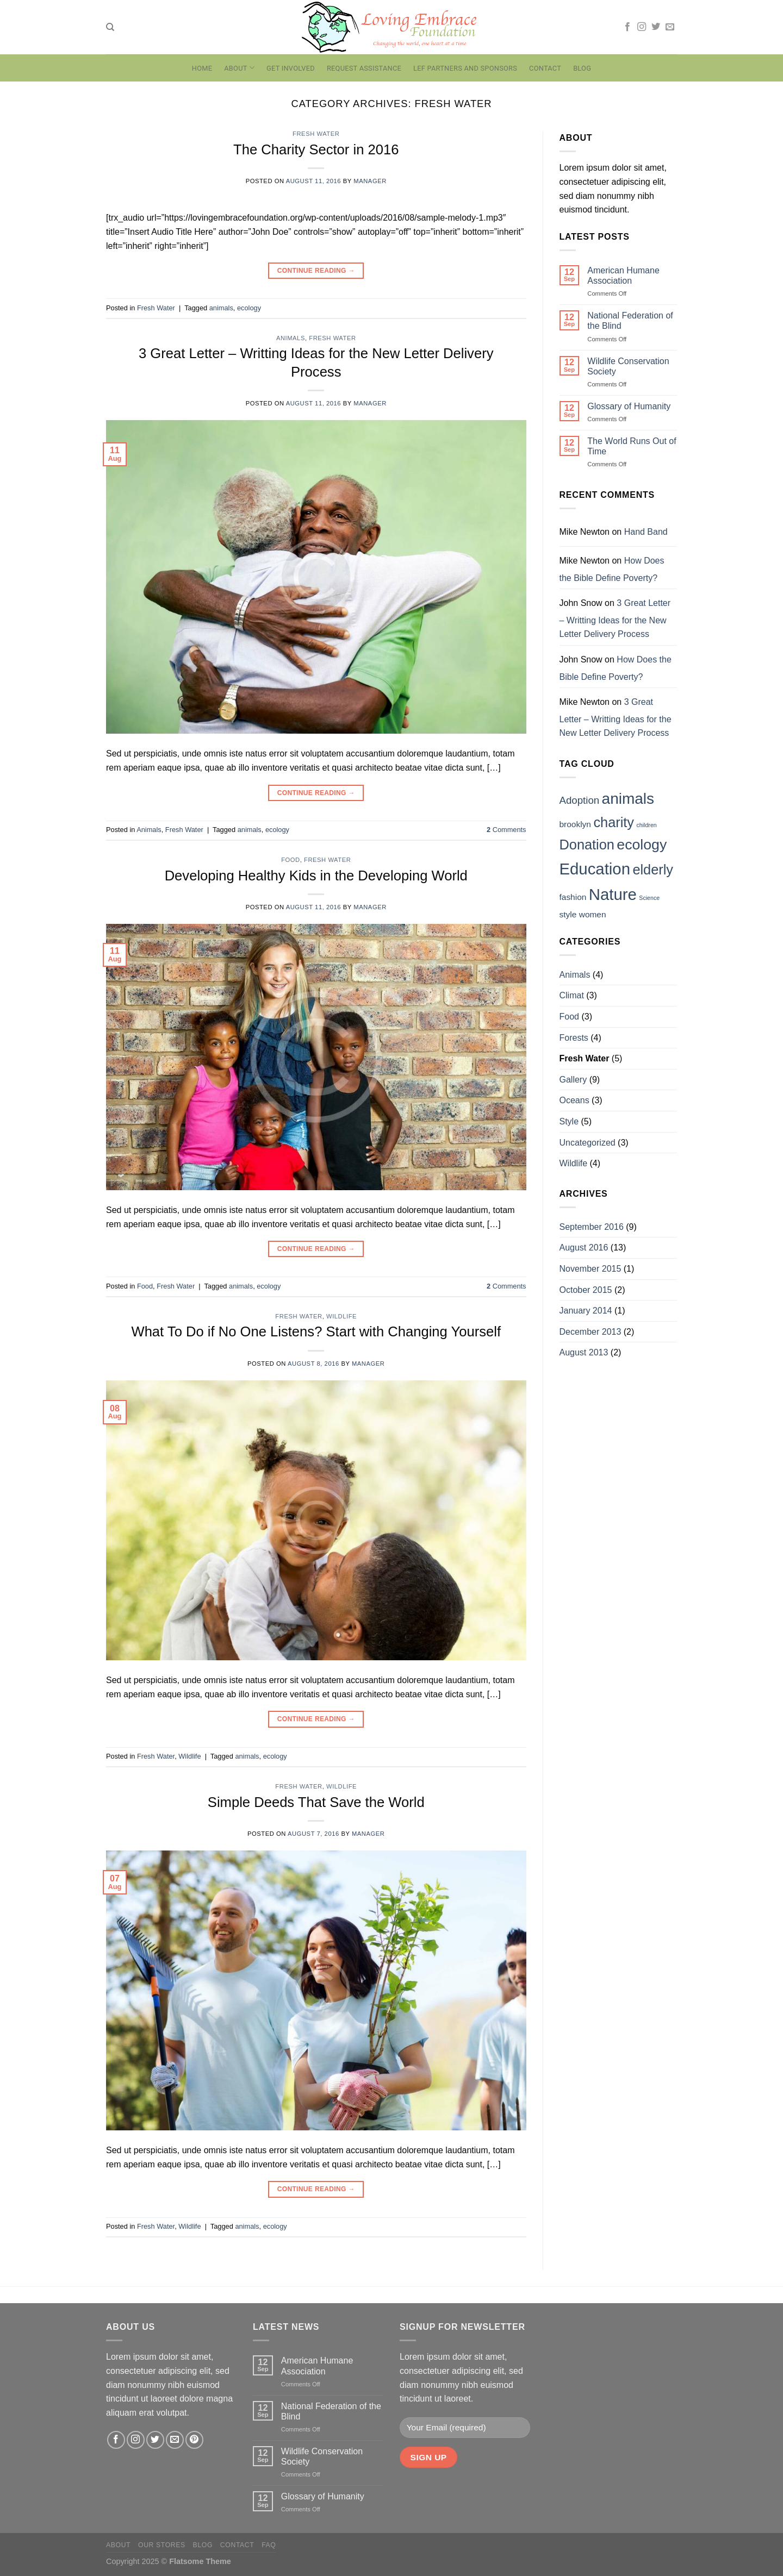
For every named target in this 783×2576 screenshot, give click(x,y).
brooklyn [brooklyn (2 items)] (575, 824)
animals (221, 308)
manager (370, 181)
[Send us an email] (670, 27)
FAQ (269, 2545)
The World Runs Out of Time (631, 446)
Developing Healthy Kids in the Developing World (316, 875)
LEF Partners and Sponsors (465, 68)
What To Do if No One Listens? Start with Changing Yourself (316, 1331)
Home (202, 68)
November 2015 (591, 1268)
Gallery (573, 1079)
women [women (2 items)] (592, 914)
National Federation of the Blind (630, 320)
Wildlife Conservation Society (628, 366)
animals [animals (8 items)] (628, 798)
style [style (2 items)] (568, 914)
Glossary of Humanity (628, 406)
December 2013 (591, 1331)
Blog (582, 68)
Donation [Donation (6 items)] (587, 844)
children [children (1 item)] (646, 825)
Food (290, 859)
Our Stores (161, 2545)
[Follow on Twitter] (655, 27)
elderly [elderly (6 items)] (652, 869)
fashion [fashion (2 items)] (573, 897)
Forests (574, 1037)
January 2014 (586, 1310)
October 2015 (586, 1290)
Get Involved (290, 68)
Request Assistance (364, 68)
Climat (572, 995)
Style (569, 1121)
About (239, 67)
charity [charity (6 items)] (613, 822)
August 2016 (584, 1247)
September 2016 (592, 1226)
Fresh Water (316, 133)
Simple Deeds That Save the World (316, 1802)
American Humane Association (623, 275)
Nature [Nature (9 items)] (613, 894)
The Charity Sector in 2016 (316, 149)
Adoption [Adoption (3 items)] (580, 800)
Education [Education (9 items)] (595, 869)
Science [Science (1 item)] (649, 898)
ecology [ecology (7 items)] (642, 844)
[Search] (110, 27)
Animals (290, 338)
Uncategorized (588, 1142)
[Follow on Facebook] (627, 27)
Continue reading (316, 271)
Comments (506, 830)
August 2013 (584, 1352)
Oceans (574, 1100)
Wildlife (341, 1316)
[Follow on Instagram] (641, 27)
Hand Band (646, 531)
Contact (545, 68)
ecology (249, 308)
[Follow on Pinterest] (194, 2440)
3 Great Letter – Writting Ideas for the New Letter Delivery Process (615, 618)
